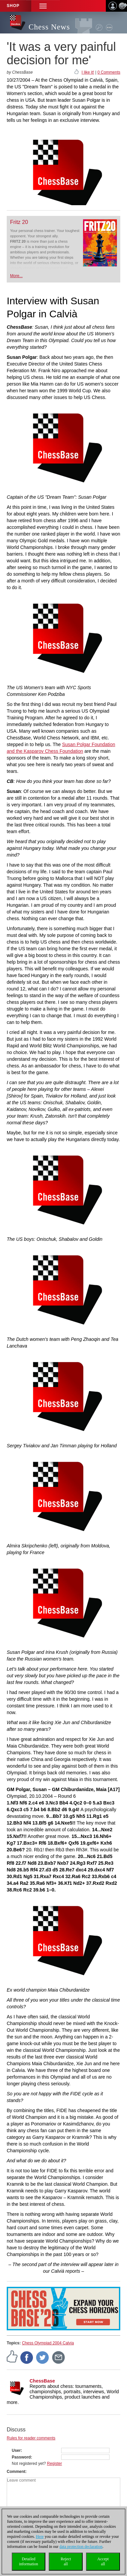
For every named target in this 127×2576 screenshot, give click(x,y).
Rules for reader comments (31, 2438)
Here (40, 2536)
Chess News (49, 27)
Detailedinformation (28, 2561)
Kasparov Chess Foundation (53, 751)
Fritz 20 (19, 222)
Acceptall (103, 2561)
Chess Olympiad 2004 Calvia (48, 2343)
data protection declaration (80, 2546)
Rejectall (65, 2561)
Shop (13, 5)
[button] (43, 6)
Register (54, 2463)
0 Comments (108, 72)
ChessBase (42, 2381)
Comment (16, 2471)
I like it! (88, 72)
